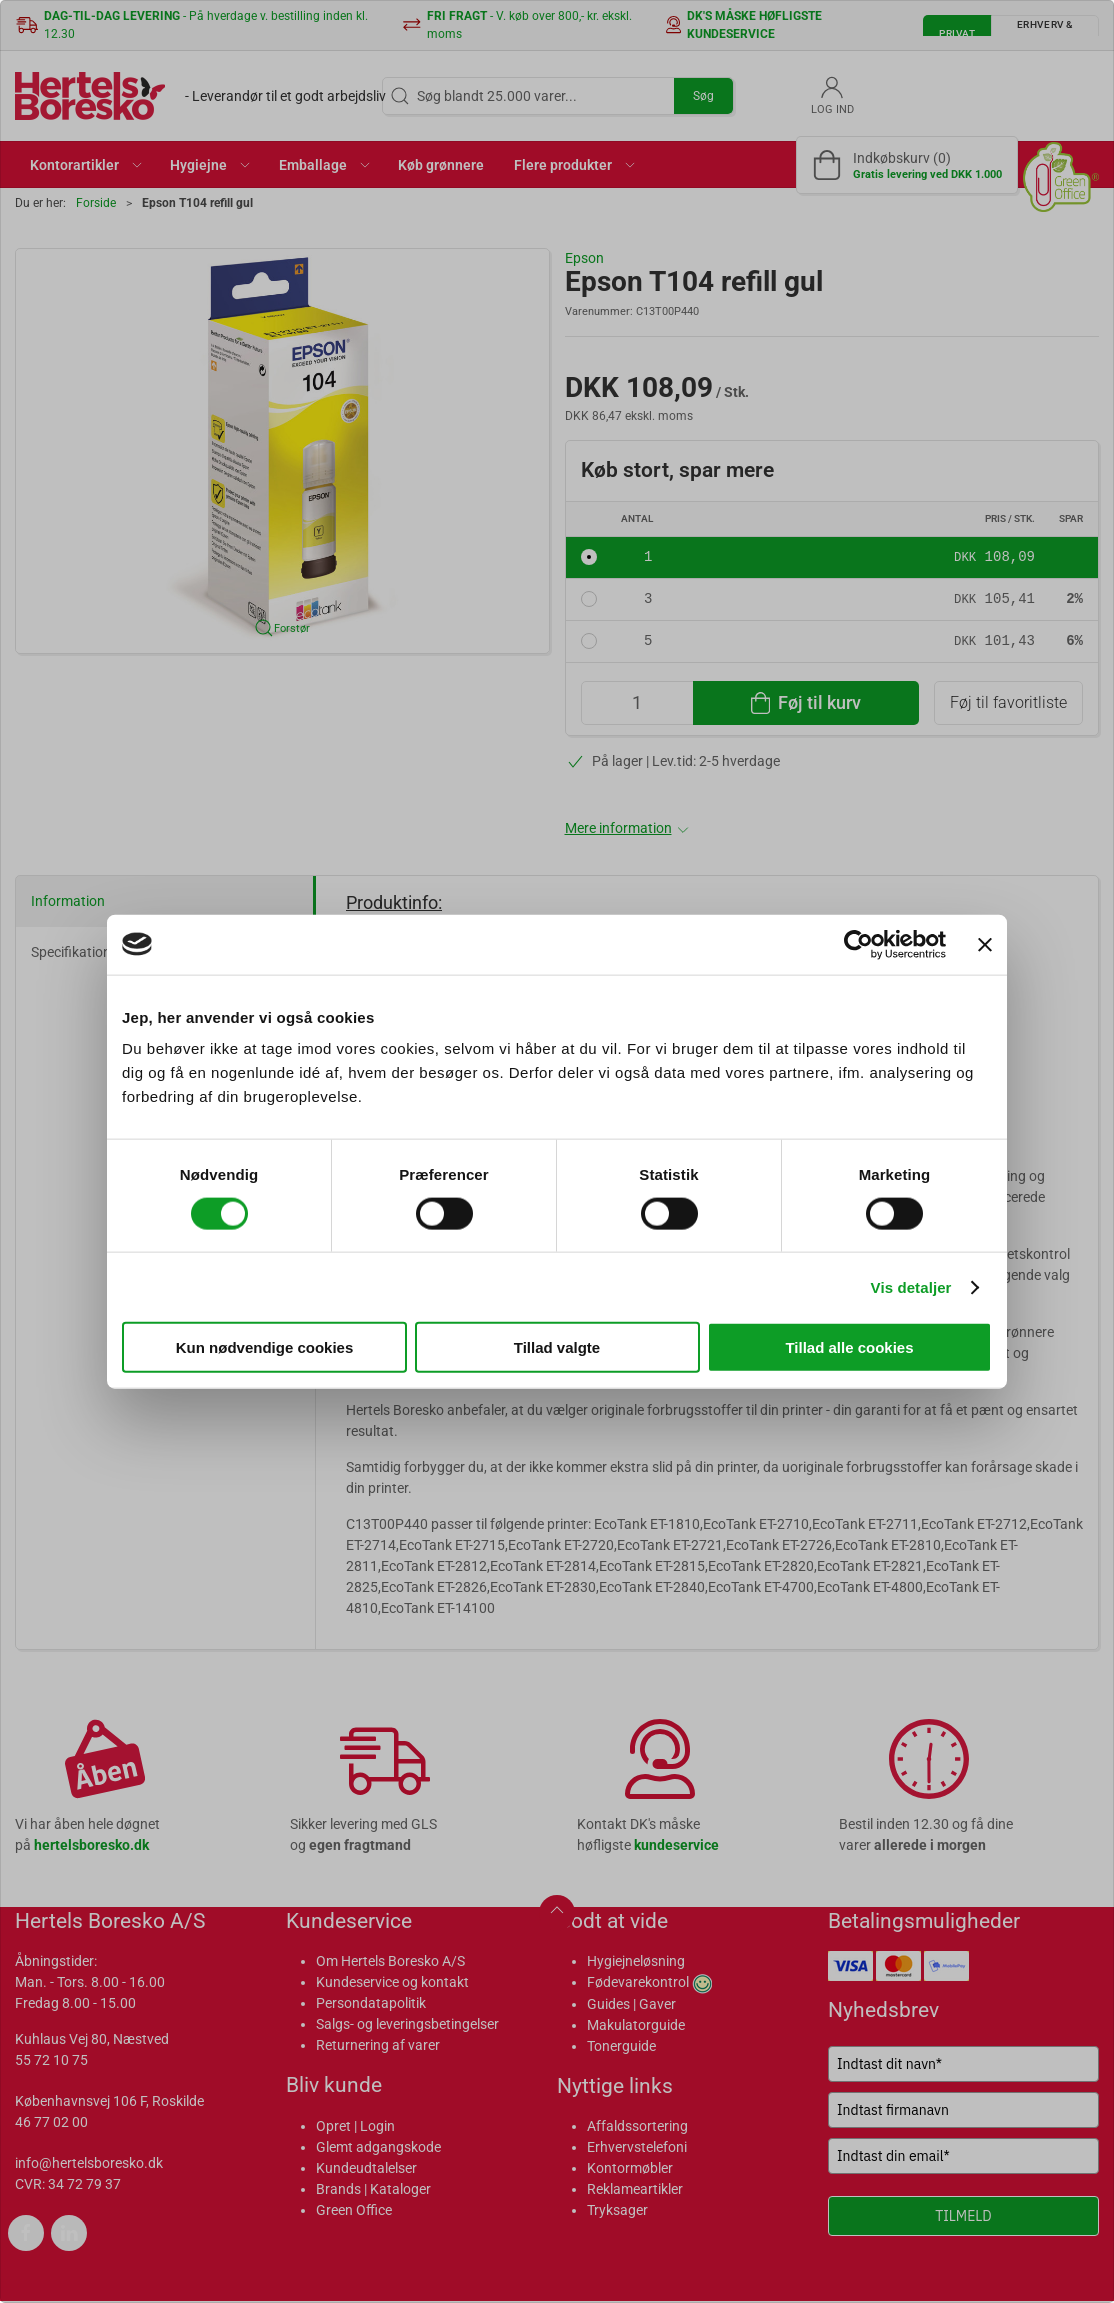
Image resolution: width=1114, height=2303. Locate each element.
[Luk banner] (985, 944)
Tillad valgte (557, 1347)
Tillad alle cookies (849, 1347)
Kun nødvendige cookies (265, 1347)
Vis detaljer (911, 1286)
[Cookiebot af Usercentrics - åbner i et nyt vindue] (858, 944)
